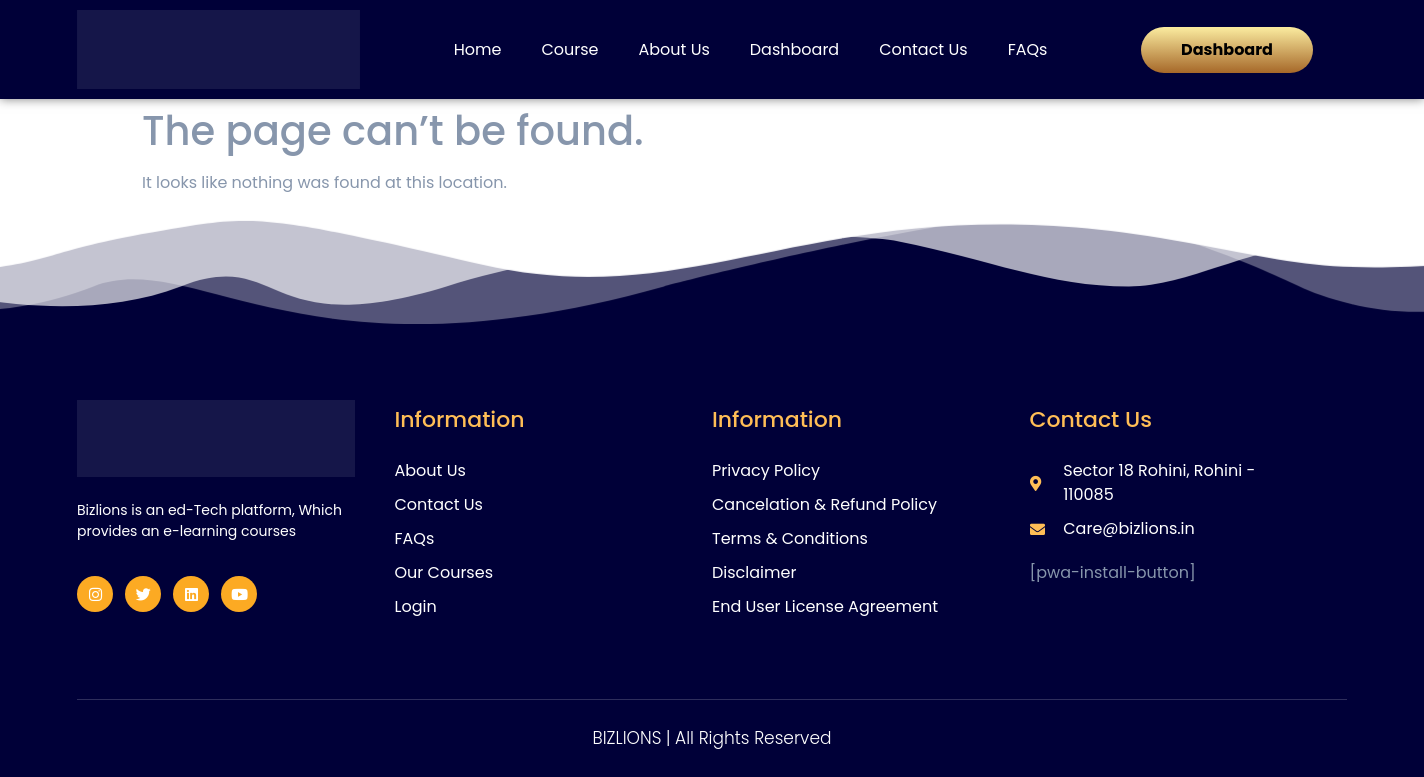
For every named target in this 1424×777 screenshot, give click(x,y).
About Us (673, 49)
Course (569, 49)
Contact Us (923, 49)
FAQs (1028, 49)
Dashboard (794, 49)
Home (478, 49)
